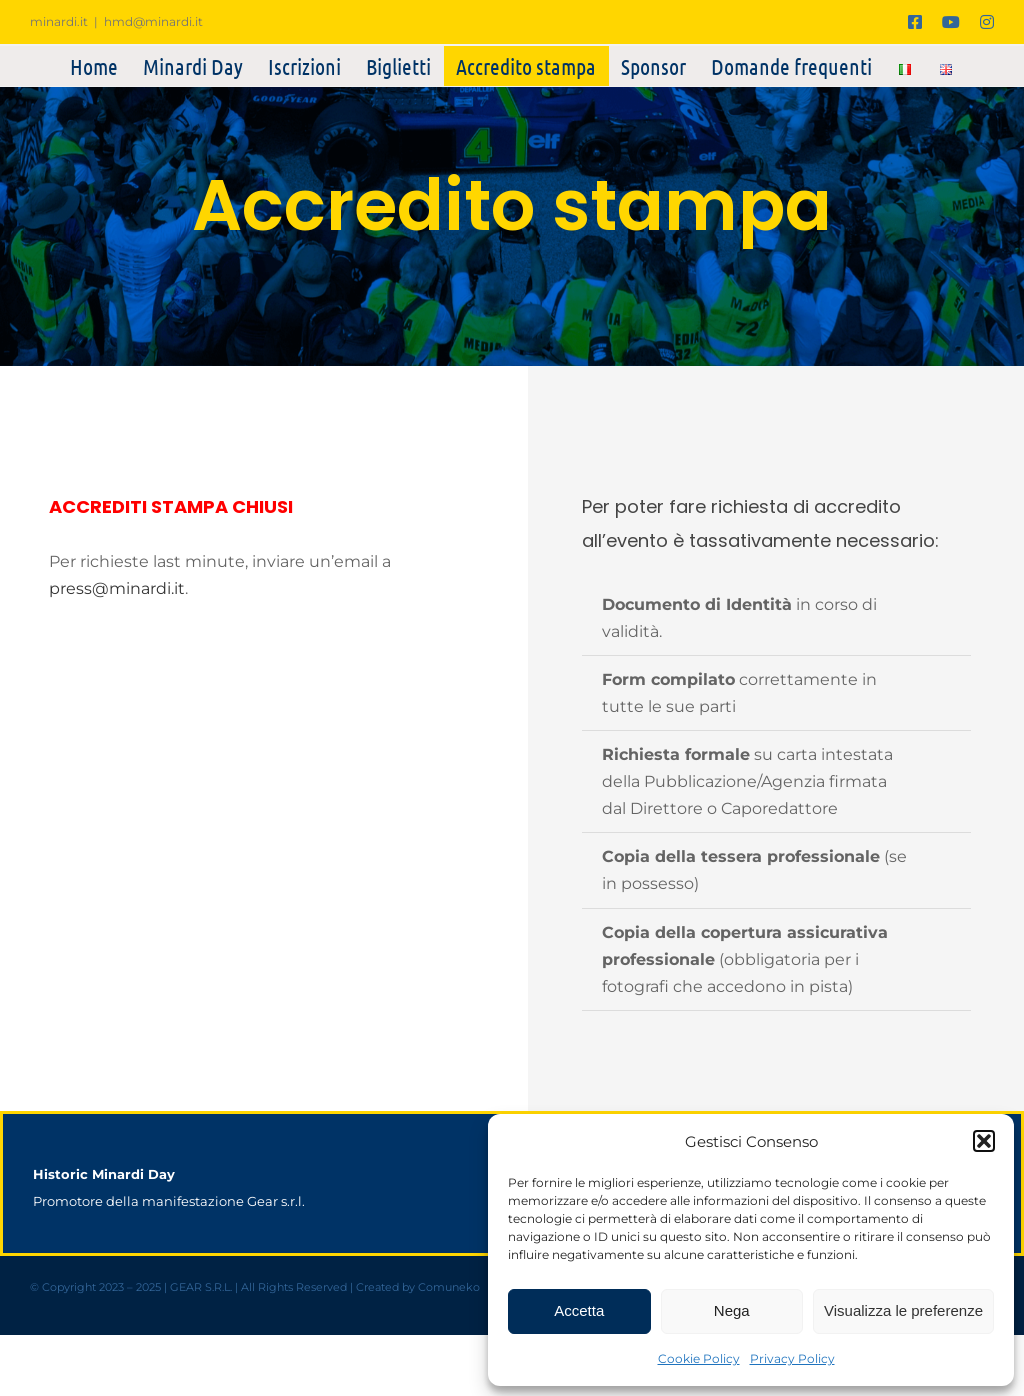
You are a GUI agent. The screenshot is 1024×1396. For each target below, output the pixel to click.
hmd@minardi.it (153, 21)
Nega (732, 1310)
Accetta (579, 1310)
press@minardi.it (117, 588)
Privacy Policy (792, 1358)
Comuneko (449, 1287)
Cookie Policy (699, 1358)
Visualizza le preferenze (903, 1310)
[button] (984, 1141)
